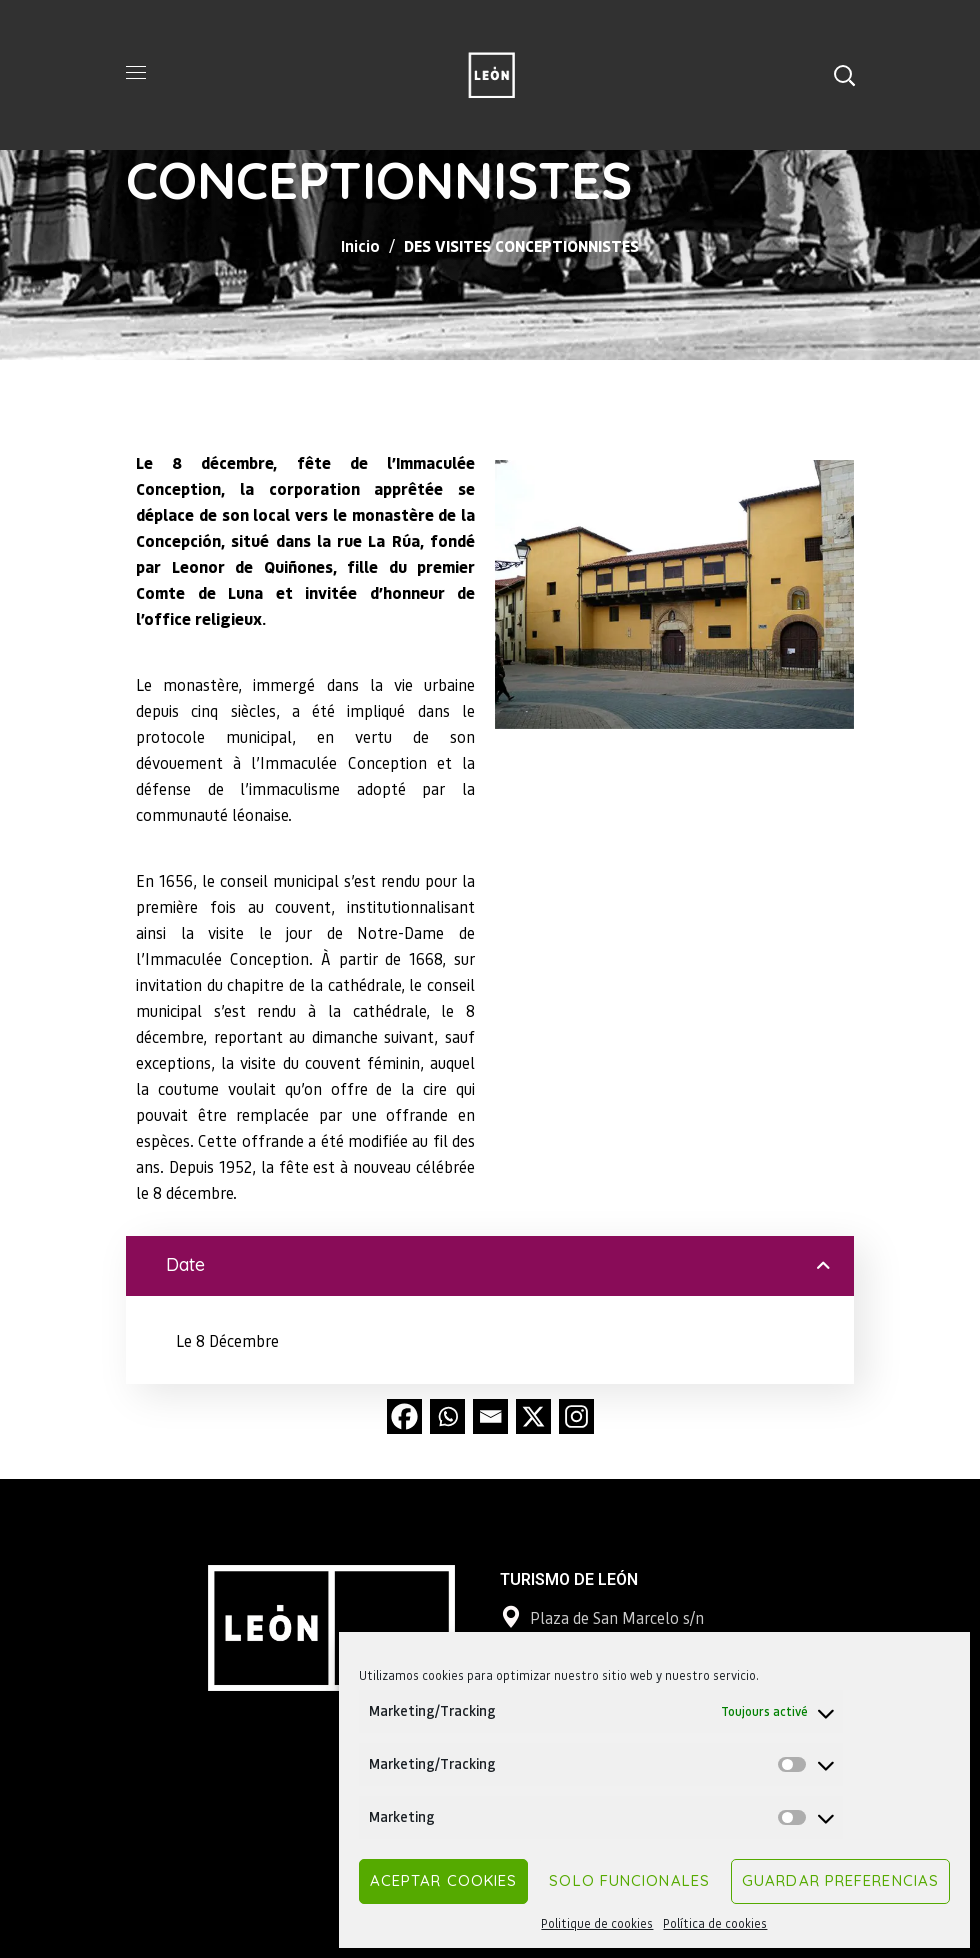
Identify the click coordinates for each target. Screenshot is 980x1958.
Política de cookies (715, 1923)
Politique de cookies (597, 1923)
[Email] (490, 1416)
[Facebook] (404, 1416)
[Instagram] (576, 1416)
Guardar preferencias (840, 1880)
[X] (533, 1416)
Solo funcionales (629, 1880)
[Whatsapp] (447, 1416)
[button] (844, 75)
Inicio (360, 245)
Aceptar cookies (444, 1880)
